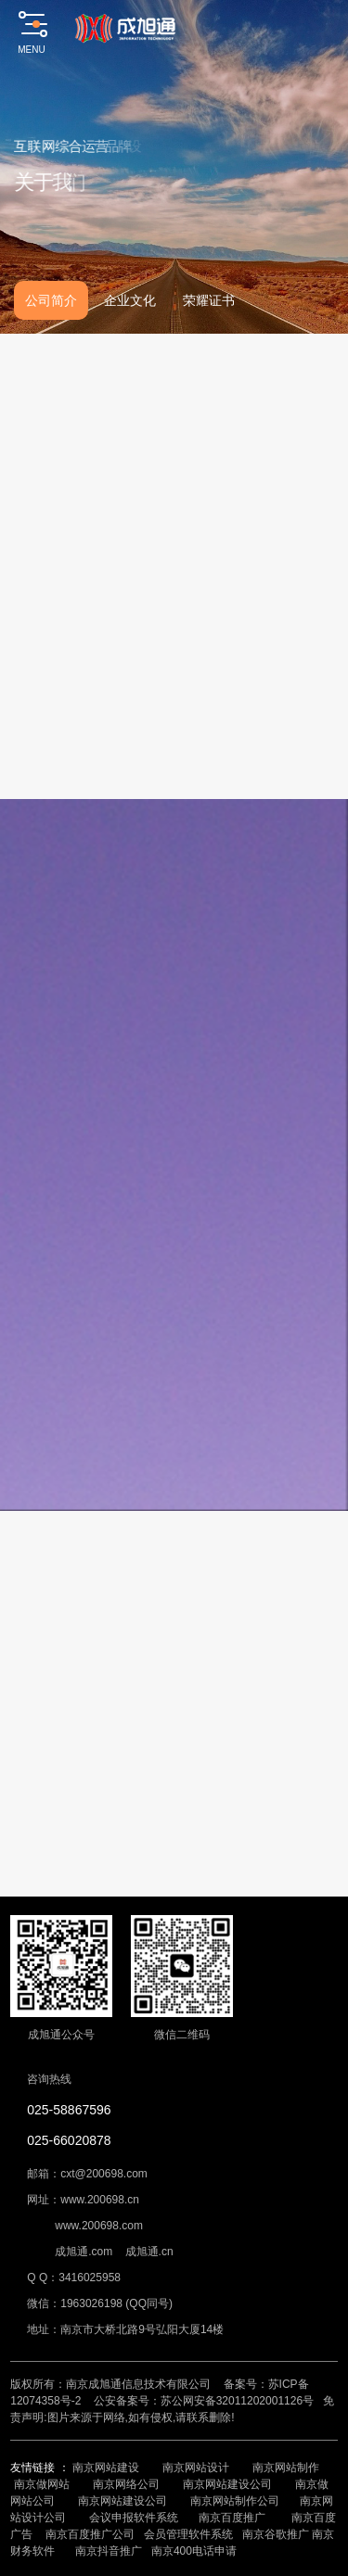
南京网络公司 (126, 2484)
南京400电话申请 (194, 2550)
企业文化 (130, 300)
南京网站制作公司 (234, 2500)
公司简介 (51, 300)
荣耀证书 (209, 300)
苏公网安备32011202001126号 (237, 2400)
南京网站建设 (105, 2467)
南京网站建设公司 (227, 2484)
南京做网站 (42, 2484)
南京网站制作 (285, 2467)
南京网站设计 (195, 2467)
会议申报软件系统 (135, 2517)
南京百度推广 (232, 2517)
